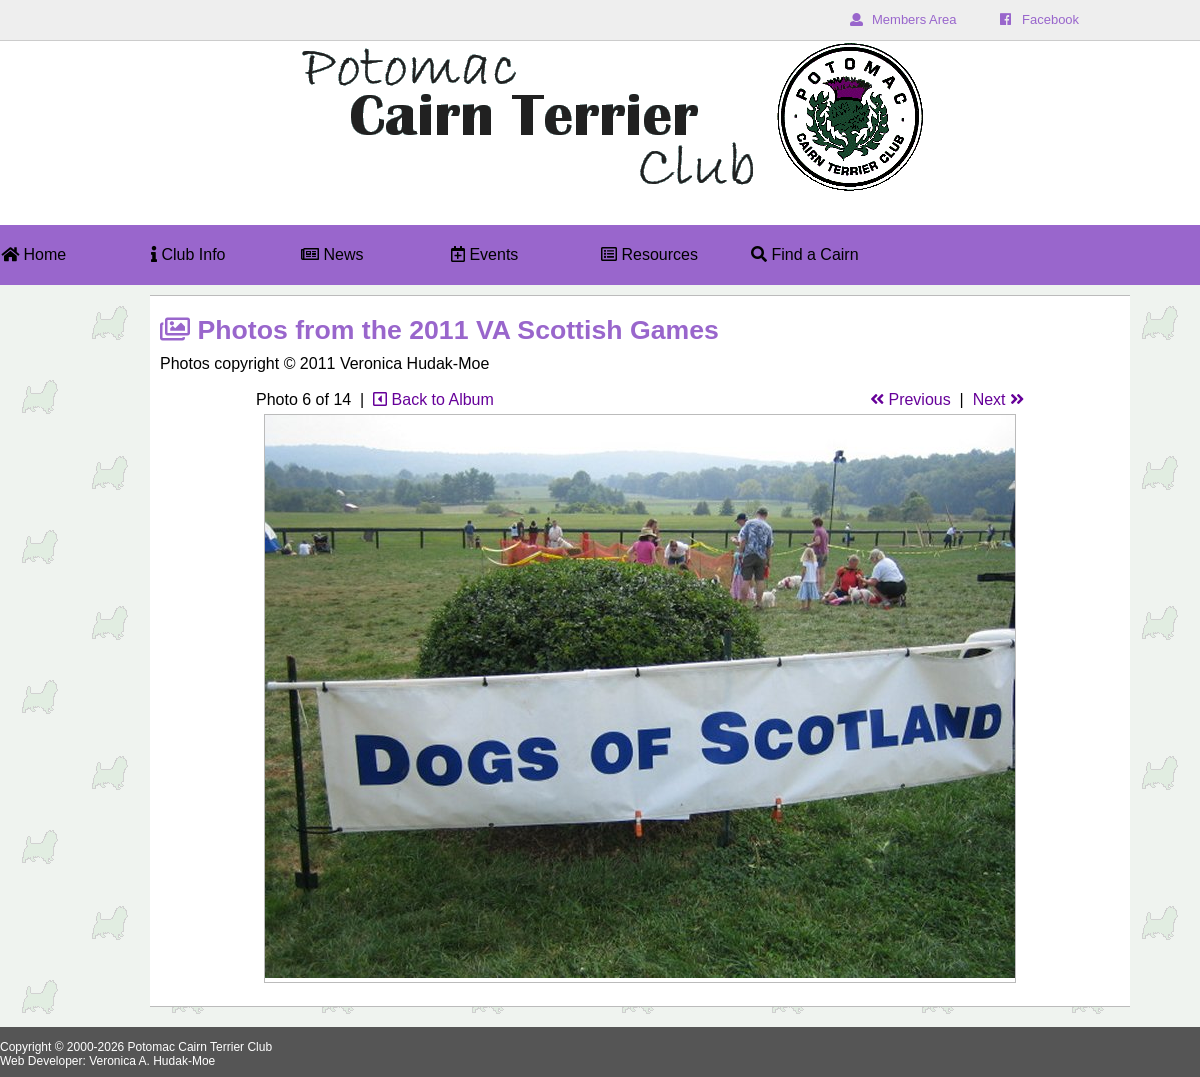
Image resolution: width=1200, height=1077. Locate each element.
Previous (910, 399)
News (332, 254)
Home (33, 254)
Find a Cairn (805, 254)
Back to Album (433, 399)
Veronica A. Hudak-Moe (152, 1061)
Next (998, 399)
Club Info (188, 254)
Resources (649, 254)
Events (484, 254)
